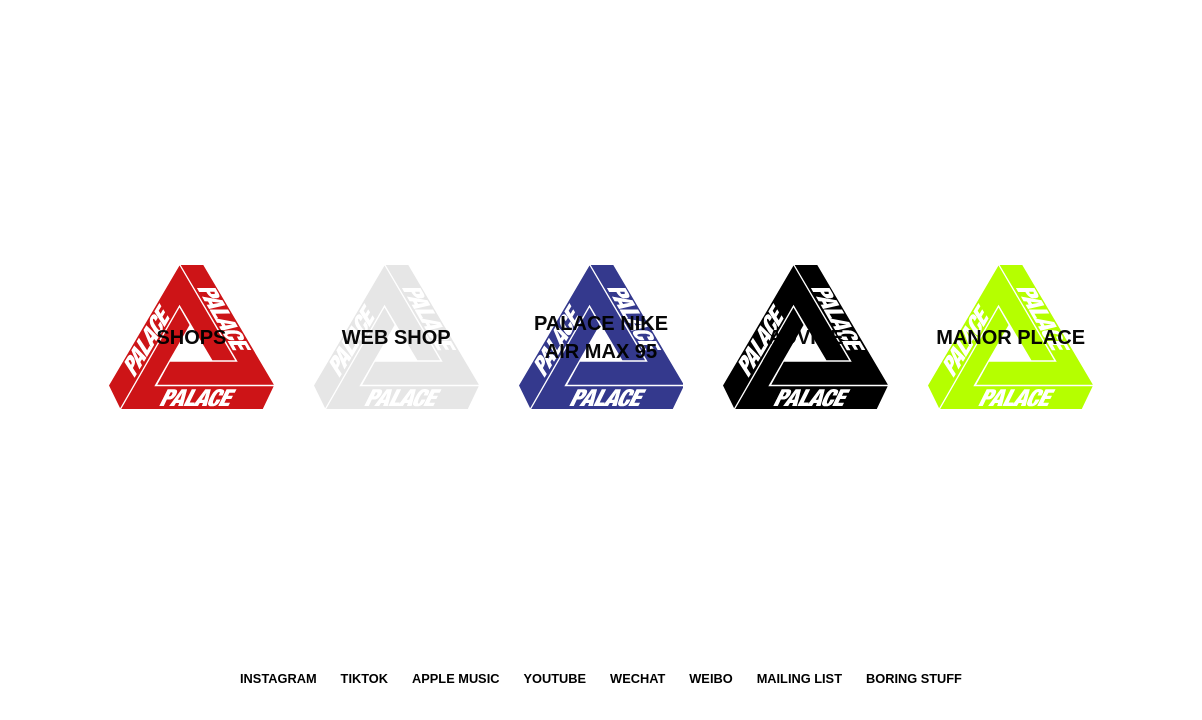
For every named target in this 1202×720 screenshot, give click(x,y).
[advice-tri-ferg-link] (805, 337)
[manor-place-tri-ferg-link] (1010, 337)
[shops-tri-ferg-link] (191, 337)
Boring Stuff (914, 678)
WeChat (637, 678)
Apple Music (455, 678)
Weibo (710, 678)
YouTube (554, 678)
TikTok (364, 678)
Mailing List (799, 678)
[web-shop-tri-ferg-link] (396, 337)
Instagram (278, 678)
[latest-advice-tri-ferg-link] (601, 337)
